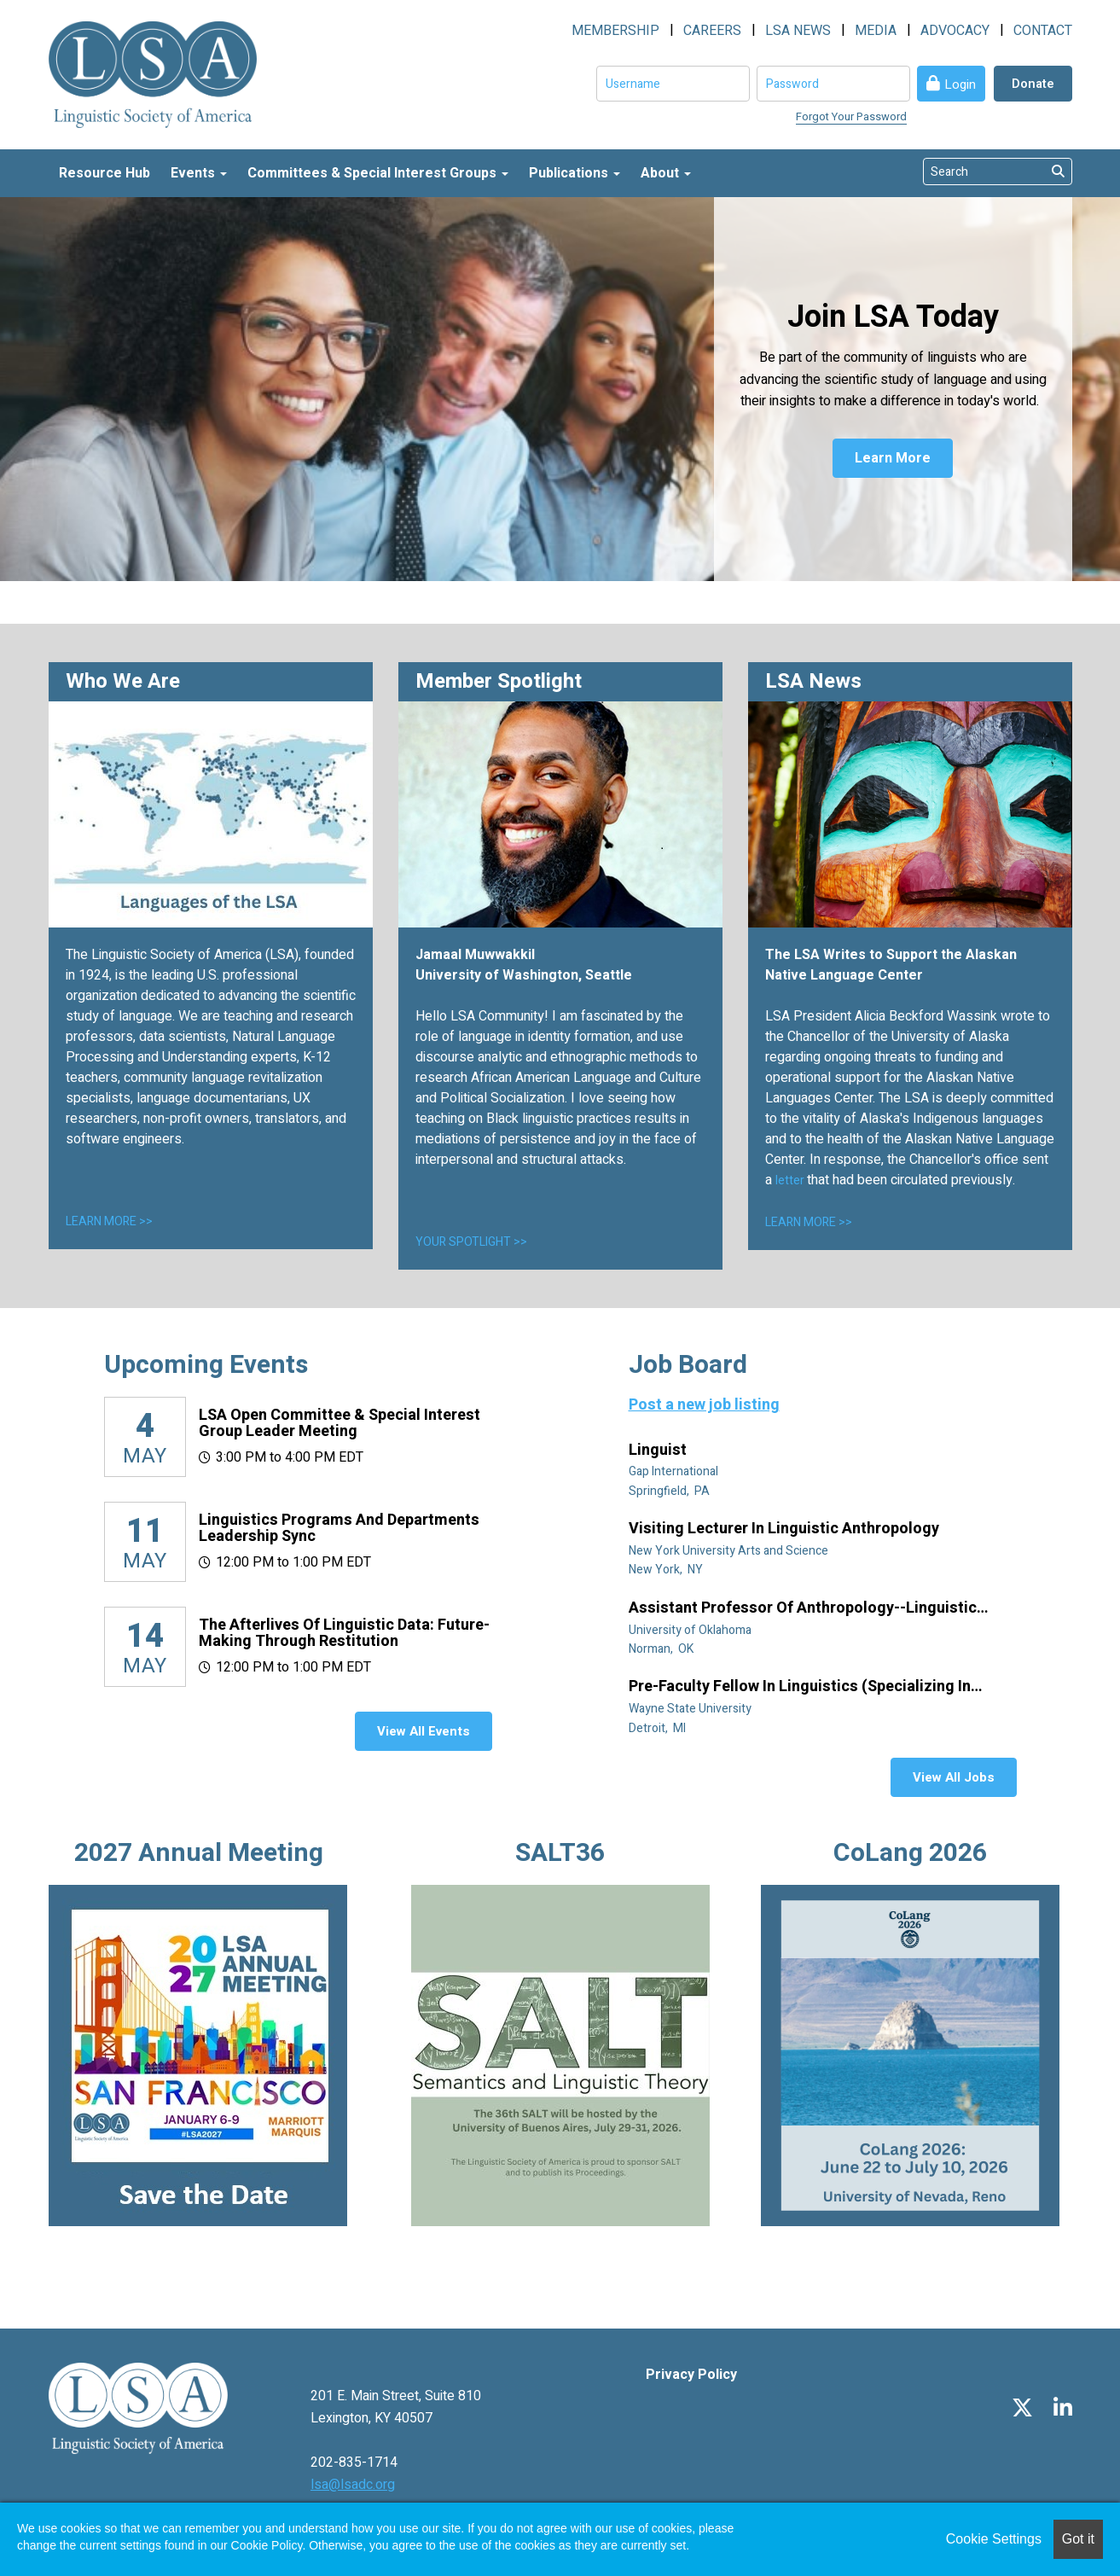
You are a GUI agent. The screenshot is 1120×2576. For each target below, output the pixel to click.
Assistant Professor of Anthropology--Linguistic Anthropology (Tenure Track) (803, 1608)
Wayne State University (691, 1709)
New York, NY (667, 1570)
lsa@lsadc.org (352, 2484)
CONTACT (1042, 30)
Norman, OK (662, 1649)
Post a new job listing (704, 1404)
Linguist (659, 1450)
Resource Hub (104, 173)
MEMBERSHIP (615, 30)
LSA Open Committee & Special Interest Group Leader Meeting (339, 1424)
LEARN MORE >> (109, 1221)
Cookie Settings (994, 2539)
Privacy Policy (691, 2374)
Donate (1033, 83)
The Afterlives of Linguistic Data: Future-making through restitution (344, 1634)
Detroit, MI (658, 1728)
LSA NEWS (798, 30)
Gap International (675, 1471)
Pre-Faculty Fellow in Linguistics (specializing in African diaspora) (800, 1686)
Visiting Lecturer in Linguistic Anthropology (786, 1529)
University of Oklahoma (691, 1630)
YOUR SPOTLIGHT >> (471, 1242)
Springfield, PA (670, 1491)
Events (199, 173)
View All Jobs (954, 1777)
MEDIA (876, 30)
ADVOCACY (954, 30)
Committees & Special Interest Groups (377, 173)
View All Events (423, 1731)
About (666, 173)
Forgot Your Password (851, 116)
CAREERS (712, 30)
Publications (574, 173)
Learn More (893, 458)
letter (791, 1180)
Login (960, 84)
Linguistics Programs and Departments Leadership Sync (339, 1529)
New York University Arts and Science (730, 1551)
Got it (1078, 2539)
